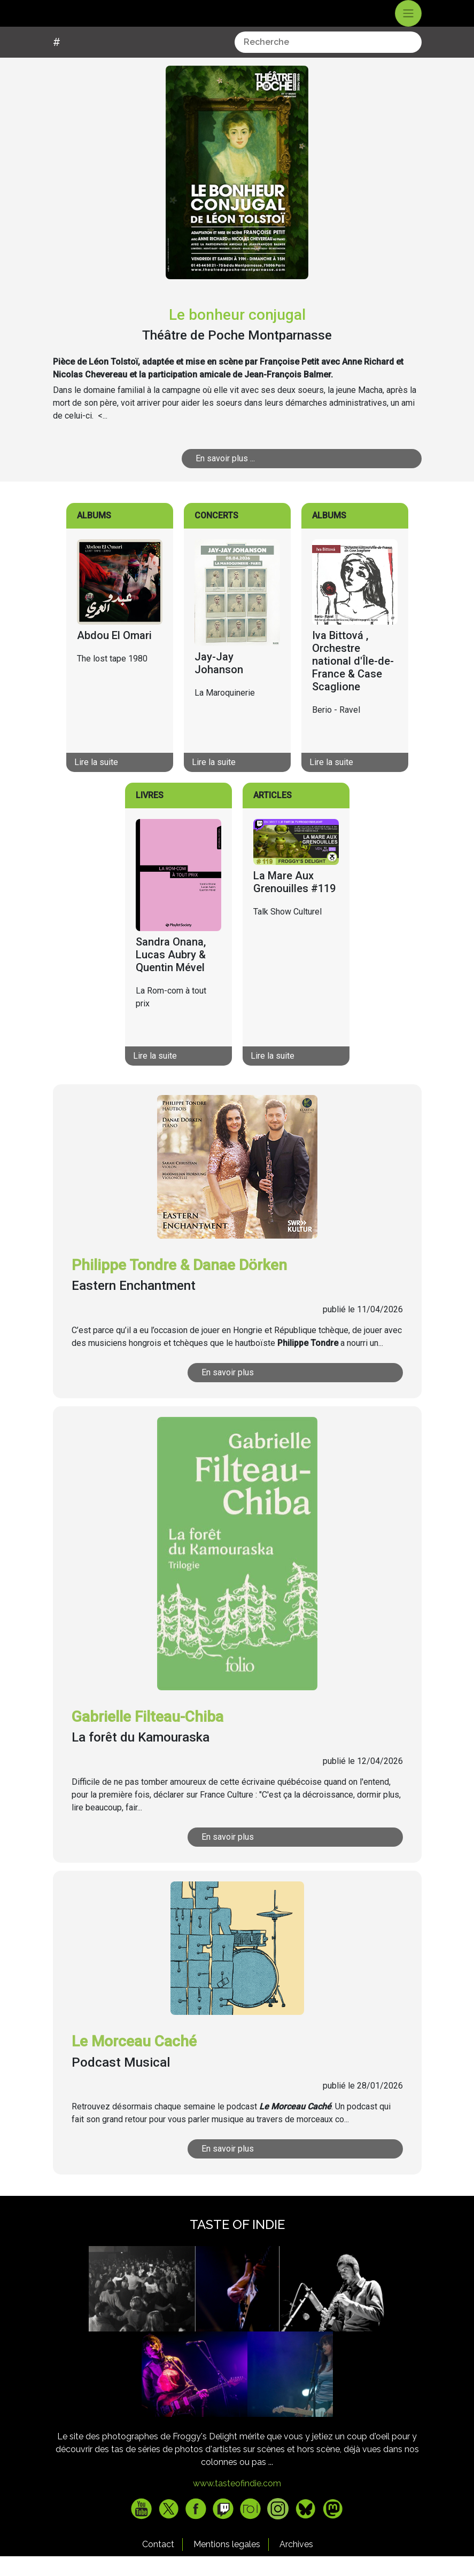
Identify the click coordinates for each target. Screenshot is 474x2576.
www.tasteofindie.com (237, 2503)
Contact (158, 2564)
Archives (296, 2564)
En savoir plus (227, 1392)
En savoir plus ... (225, 478)
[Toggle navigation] (408, 23)
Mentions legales (226, 2564)
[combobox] (328, 62)
